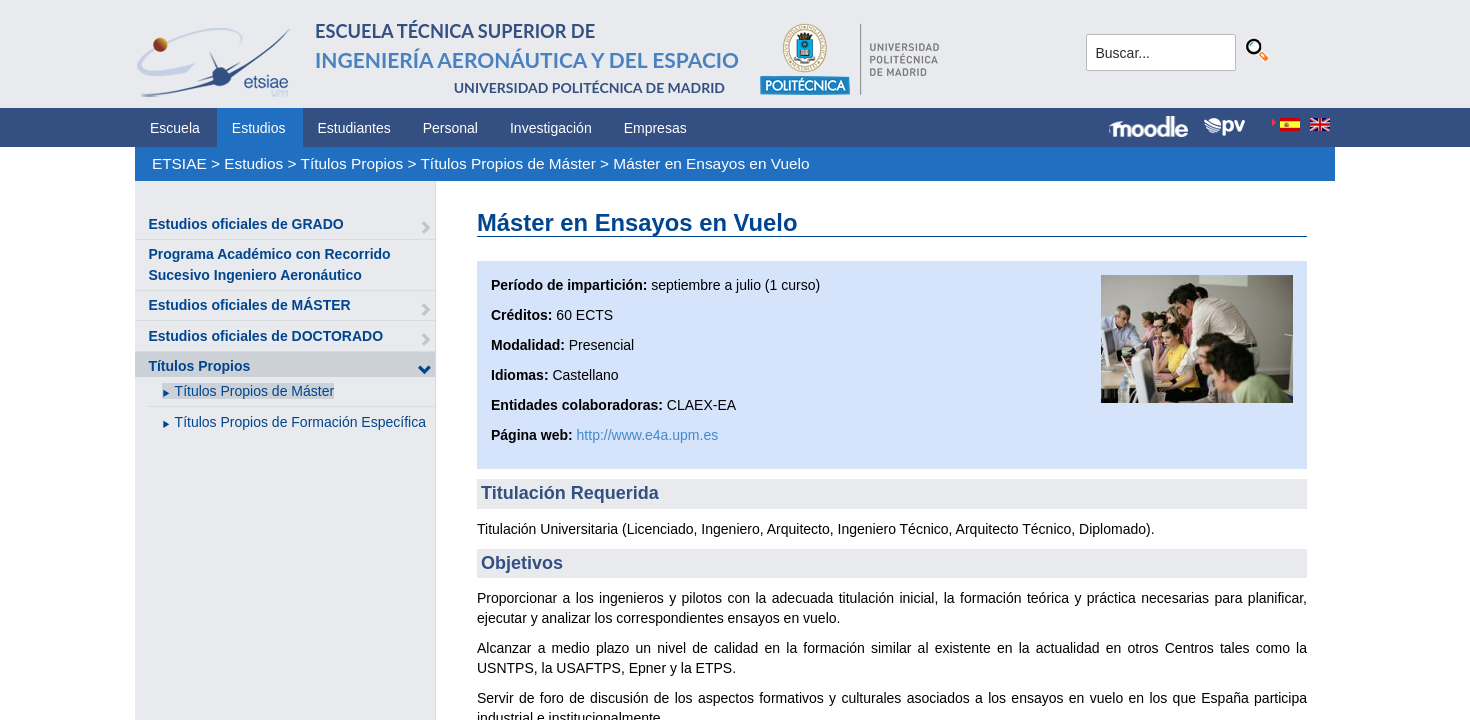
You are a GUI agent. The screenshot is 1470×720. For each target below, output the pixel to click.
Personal (450, 128)
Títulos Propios (352, 163)
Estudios (259, 128)
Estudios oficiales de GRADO (245, 224)
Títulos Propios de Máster (507, 163)
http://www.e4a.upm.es (648, 435)
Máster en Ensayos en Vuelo (711, 163)
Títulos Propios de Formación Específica (300, 422)
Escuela (175, 128)
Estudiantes (354, 128)
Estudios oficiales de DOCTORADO (265, 336)
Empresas (655, 128)
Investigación (551, 128)
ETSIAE (179, 163)
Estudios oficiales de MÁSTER (249, 305)
